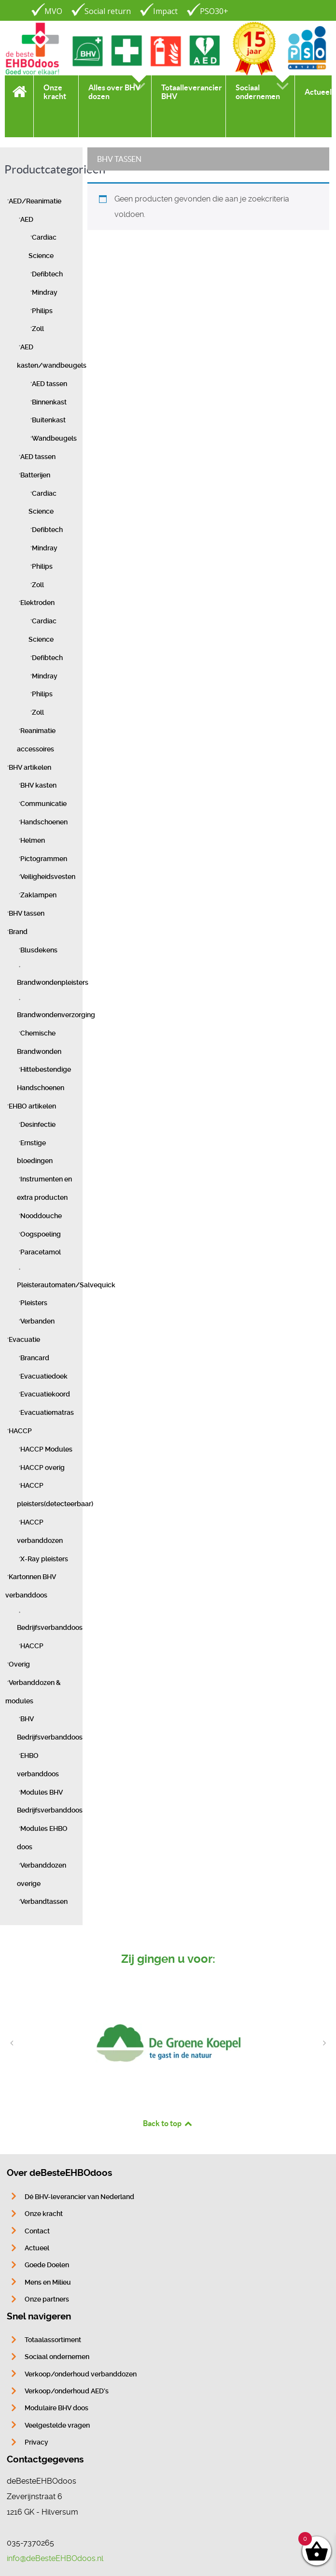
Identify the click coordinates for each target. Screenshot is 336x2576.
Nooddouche (41, 1216)
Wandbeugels (54, 438)
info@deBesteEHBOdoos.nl (55, 2558)
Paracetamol (40, 1252)
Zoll (38, 329)
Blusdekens (38, 950)
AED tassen (49, 384)
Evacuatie (24, 1340)
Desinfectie (38, 1125)
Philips (42, 311)
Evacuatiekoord (45, 1394)
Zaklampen (38, 895)
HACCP (20, 1431)
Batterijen (35, 475)
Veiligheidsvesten (47, 877)
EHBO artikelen (32, 1106)
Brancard (34, 1358)
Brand (18, 932)
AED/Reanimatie (35, 201)
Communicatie (43, 804)
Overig (19, 1664)
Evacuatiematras (47, 1413)
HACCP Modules (46, 1449)
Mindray (44, 292)
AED (26, 220)
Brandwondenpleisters (52, 983)
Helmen (32, 840)
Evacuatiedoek (44, 1376)
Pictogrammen (43, 859)
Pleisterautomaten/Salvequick (66, 1285)
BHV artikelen (30, 767)
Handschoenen (44, 822)
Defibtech (47, 274)
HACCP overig (42, 1468)
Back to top (168, 2123)
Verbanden (37, 1321)
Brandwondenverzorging (56, 1015)
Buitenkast (49, 420)
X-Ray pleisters (44, 1559)
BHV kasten (38, 785)
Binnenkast (49, 402)
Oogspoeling (40, 1234)
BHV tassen (26, 913)
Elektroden (37, 603)
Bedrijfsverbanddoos (50, 1628)
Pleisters (33, 1303)
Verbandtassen (44, 1902)
